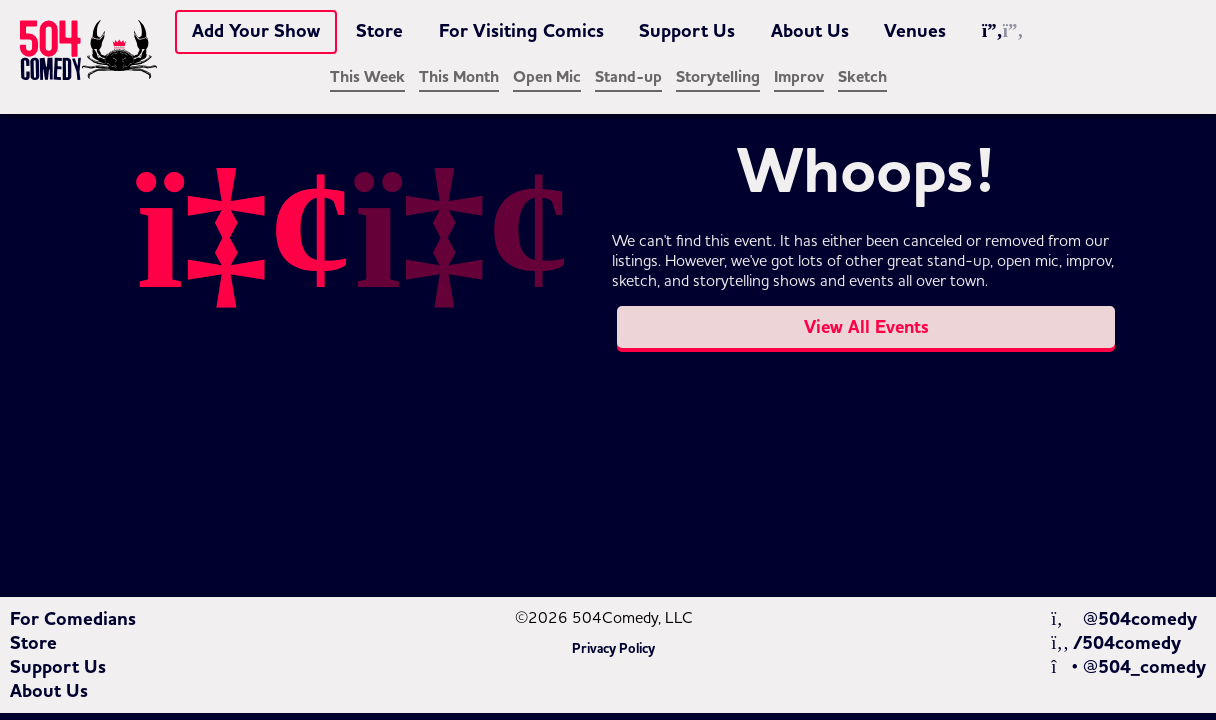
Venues (915, 31)
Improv (799, 77)
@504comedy (1123, 619)
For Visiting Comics (521, 31)
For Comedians (73, 619)
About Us (810, 31)
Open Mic (547, 77)
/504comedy (1116, 643)
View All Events (866, 327)
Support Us (687, 31)
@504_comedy (1128, 667)
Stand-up (628, 77)
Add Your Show (256, 31)
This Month (459, 77)
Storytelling (718, 77)
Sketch (862, 77)
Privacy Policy (613, 649)
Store (379, 31)
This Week (367, 77)
